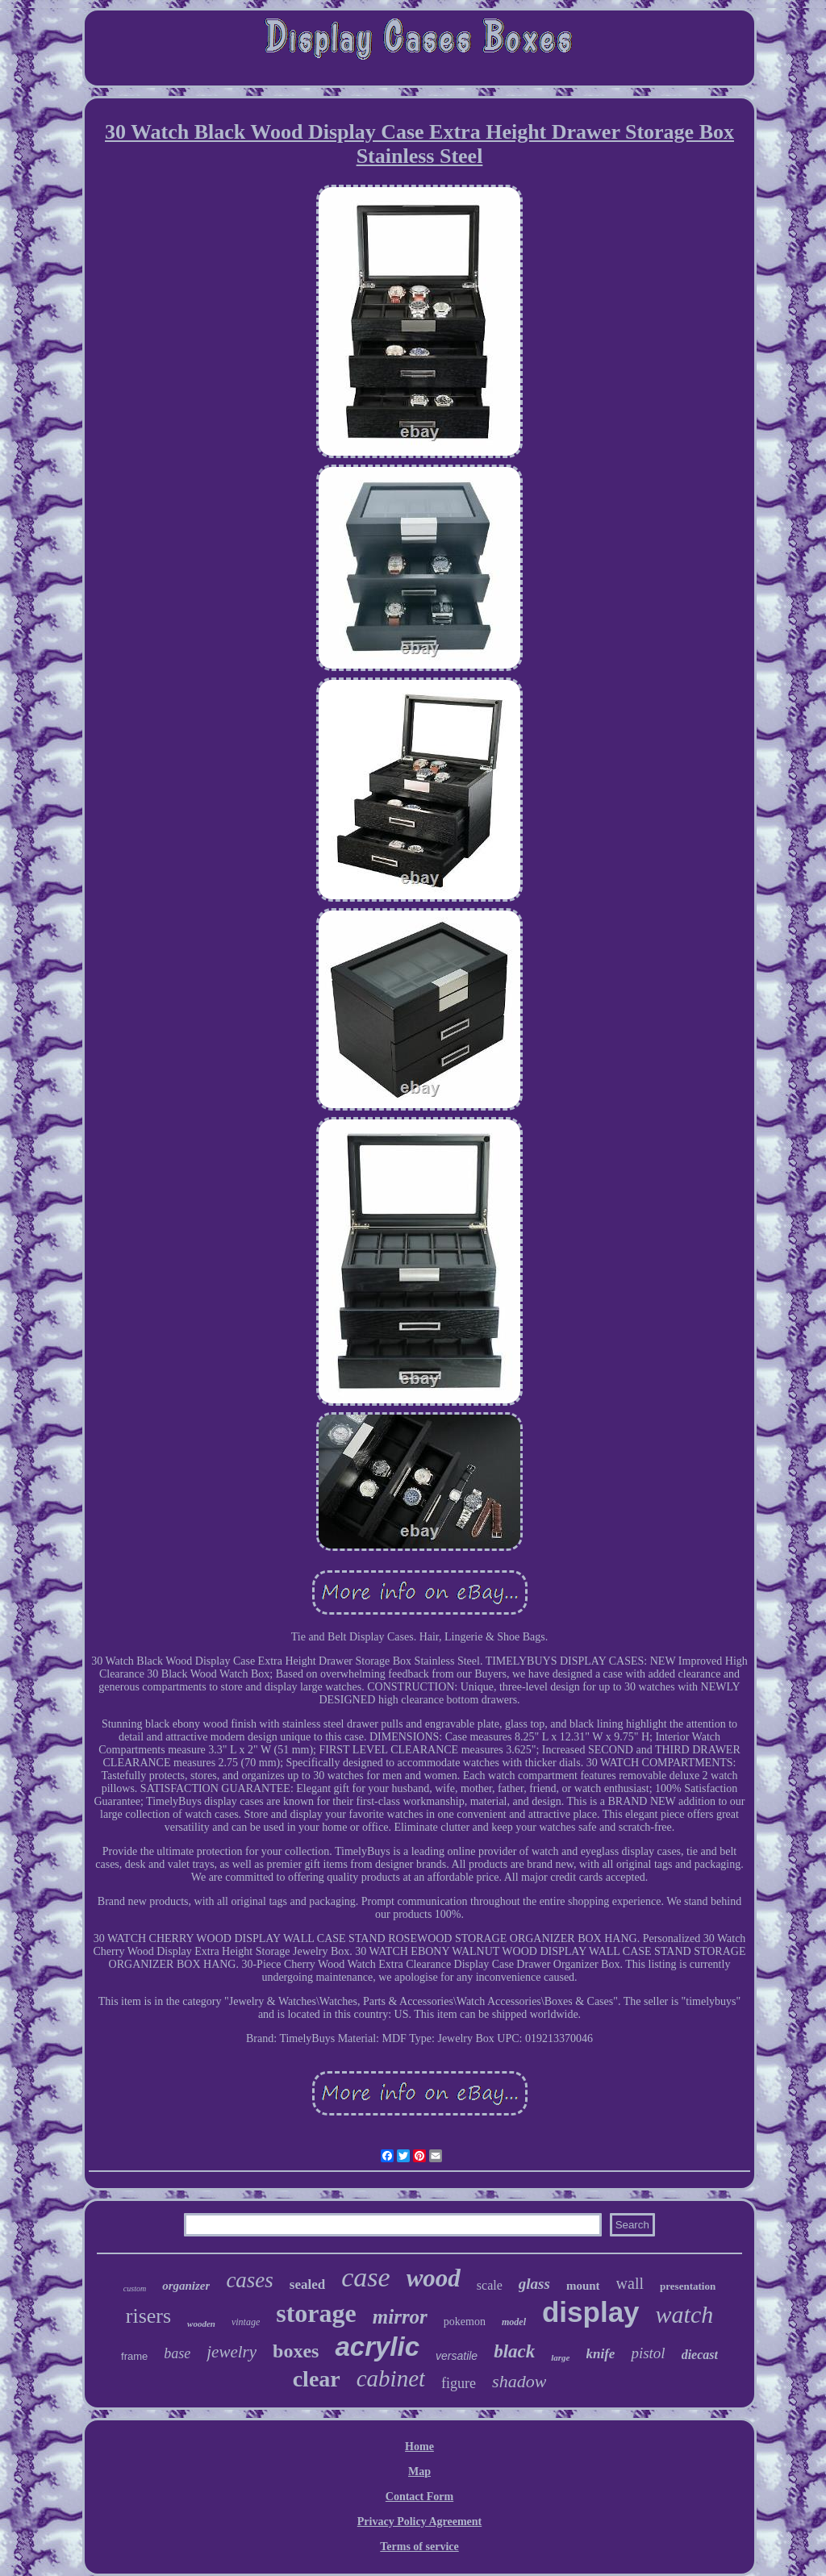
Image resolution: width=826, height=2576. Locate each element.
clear (316, 2378)
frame (134, 2356)
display (591, 2312)
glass (534, 2283)
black (514, 2351)
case (365, 2277)
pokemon (465, 2321)
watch (685, 2314)
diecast (700, 2354)
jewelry (231, 2351)
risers (148, 2316)
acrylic (377, 2346)
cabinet (391, 2378)
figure (458, 2383)
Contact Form (419, 2497)
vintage (246, 2322)
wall (630, 2283)
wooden (201, 2323)
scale (490, 2285)
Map (419, 2472)
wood (434, 2278)
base (177, 2353)
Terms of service (419, 2547)
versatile (457, 2355)
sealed (307, 2284)
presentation (687, 2286)
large (560, 2357)
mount (583, 2285)
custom (134, 2288)
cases (249, 2280)
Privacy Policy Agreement (419, 2522)
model (514, 2322)
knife (600, 2353)
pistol (648, 2353)
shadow (519, 2381)
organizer (186, 2285)
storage (316, 2313)
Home (419, 2447)
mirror (400, 2317)
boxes (296, 2350)
